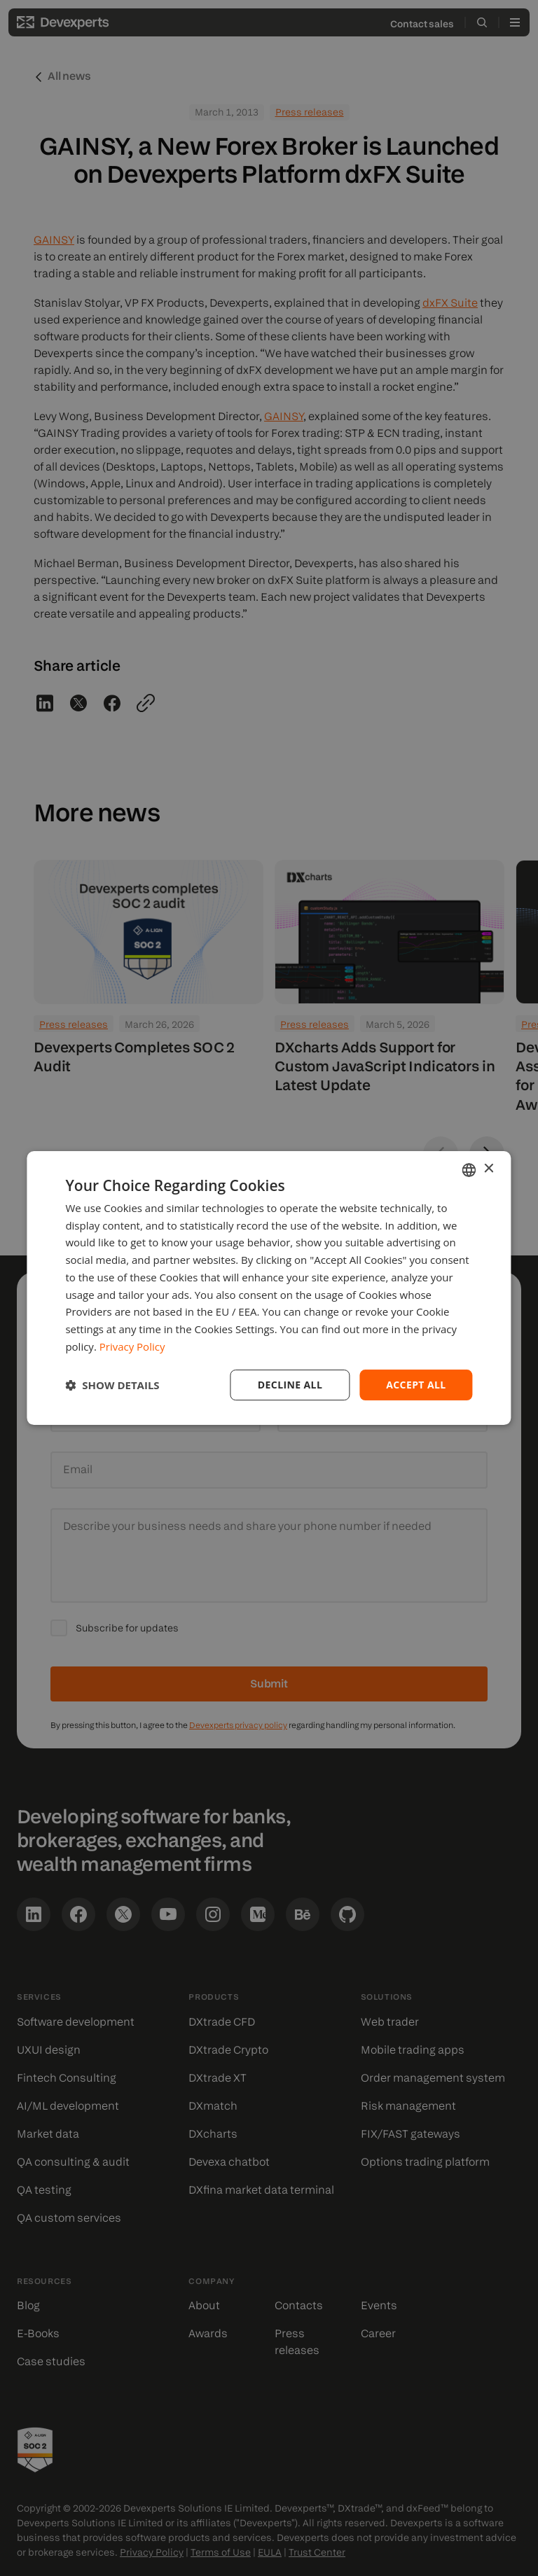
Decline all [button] (290, 1384)
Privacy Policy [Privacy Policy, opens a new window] (132, 1346)
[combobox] (469, 1170)
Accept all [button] (416, 1384)
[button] (112, 1385)
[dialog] (269, 1288)
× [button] (488, 1169)
